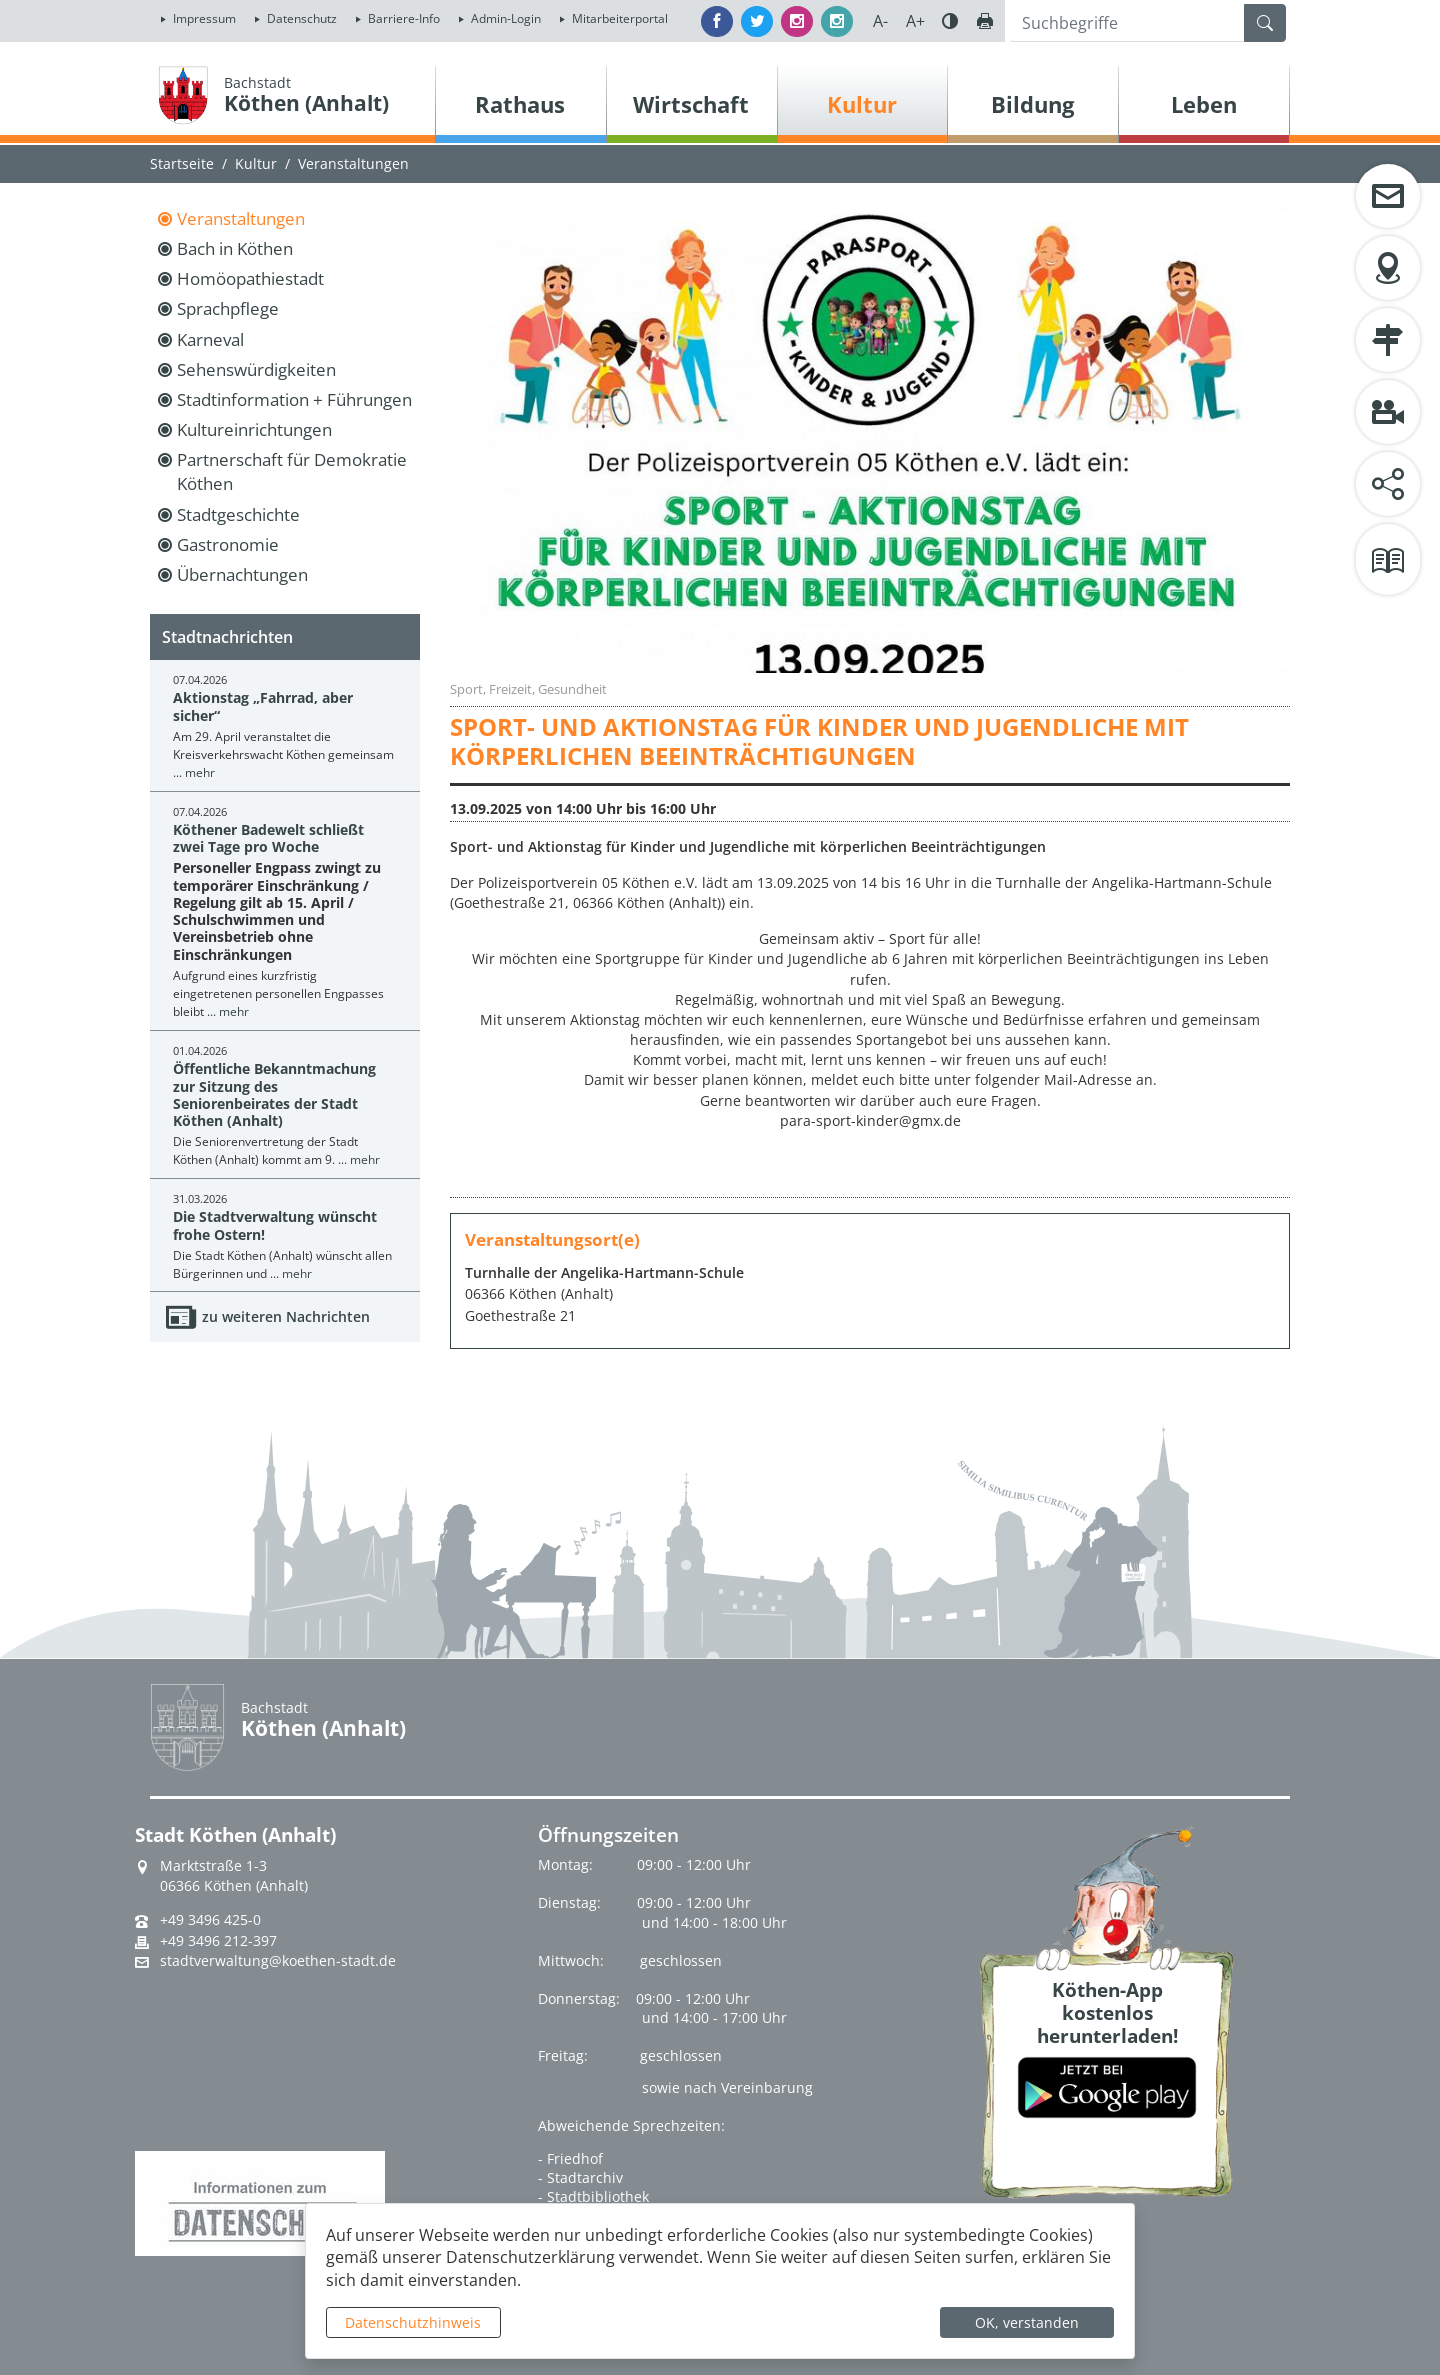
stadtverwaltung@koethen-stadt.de (278, 1961)
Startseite (182, 163)
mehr (200, 772)
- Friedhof (570, 2158)
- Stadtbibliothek (593, 2196)
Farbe (950, 21)
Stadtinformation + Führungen (294, 399)
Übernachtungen (242, 574)
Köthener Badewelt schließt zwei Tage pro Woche (268, 838)
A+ (915, 21)
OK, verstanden (1027, 2322)
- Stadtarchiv (580, 2177)
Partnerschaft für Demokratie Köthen (292, 471)
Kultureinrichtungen (254, 429)
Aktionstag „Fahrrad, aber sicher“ (263, 706)
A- (880, 21)
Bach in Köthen (235, 248)
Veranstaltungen (241, 218)
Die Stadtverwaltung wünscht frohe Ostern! (275, 1225)
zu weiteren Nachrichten (286, 1316)
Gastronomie (228, 544)
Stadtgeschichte (238, 514)
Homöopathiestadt (250, 278)
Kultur (256, 163)
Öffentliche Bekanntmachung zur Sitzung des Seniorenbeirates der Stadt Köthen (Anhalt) (274, 1094)
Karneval (210, 339)
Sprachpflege (228, 308)
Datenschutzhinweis (413, 2322)
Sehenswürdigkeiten (256, 369)
